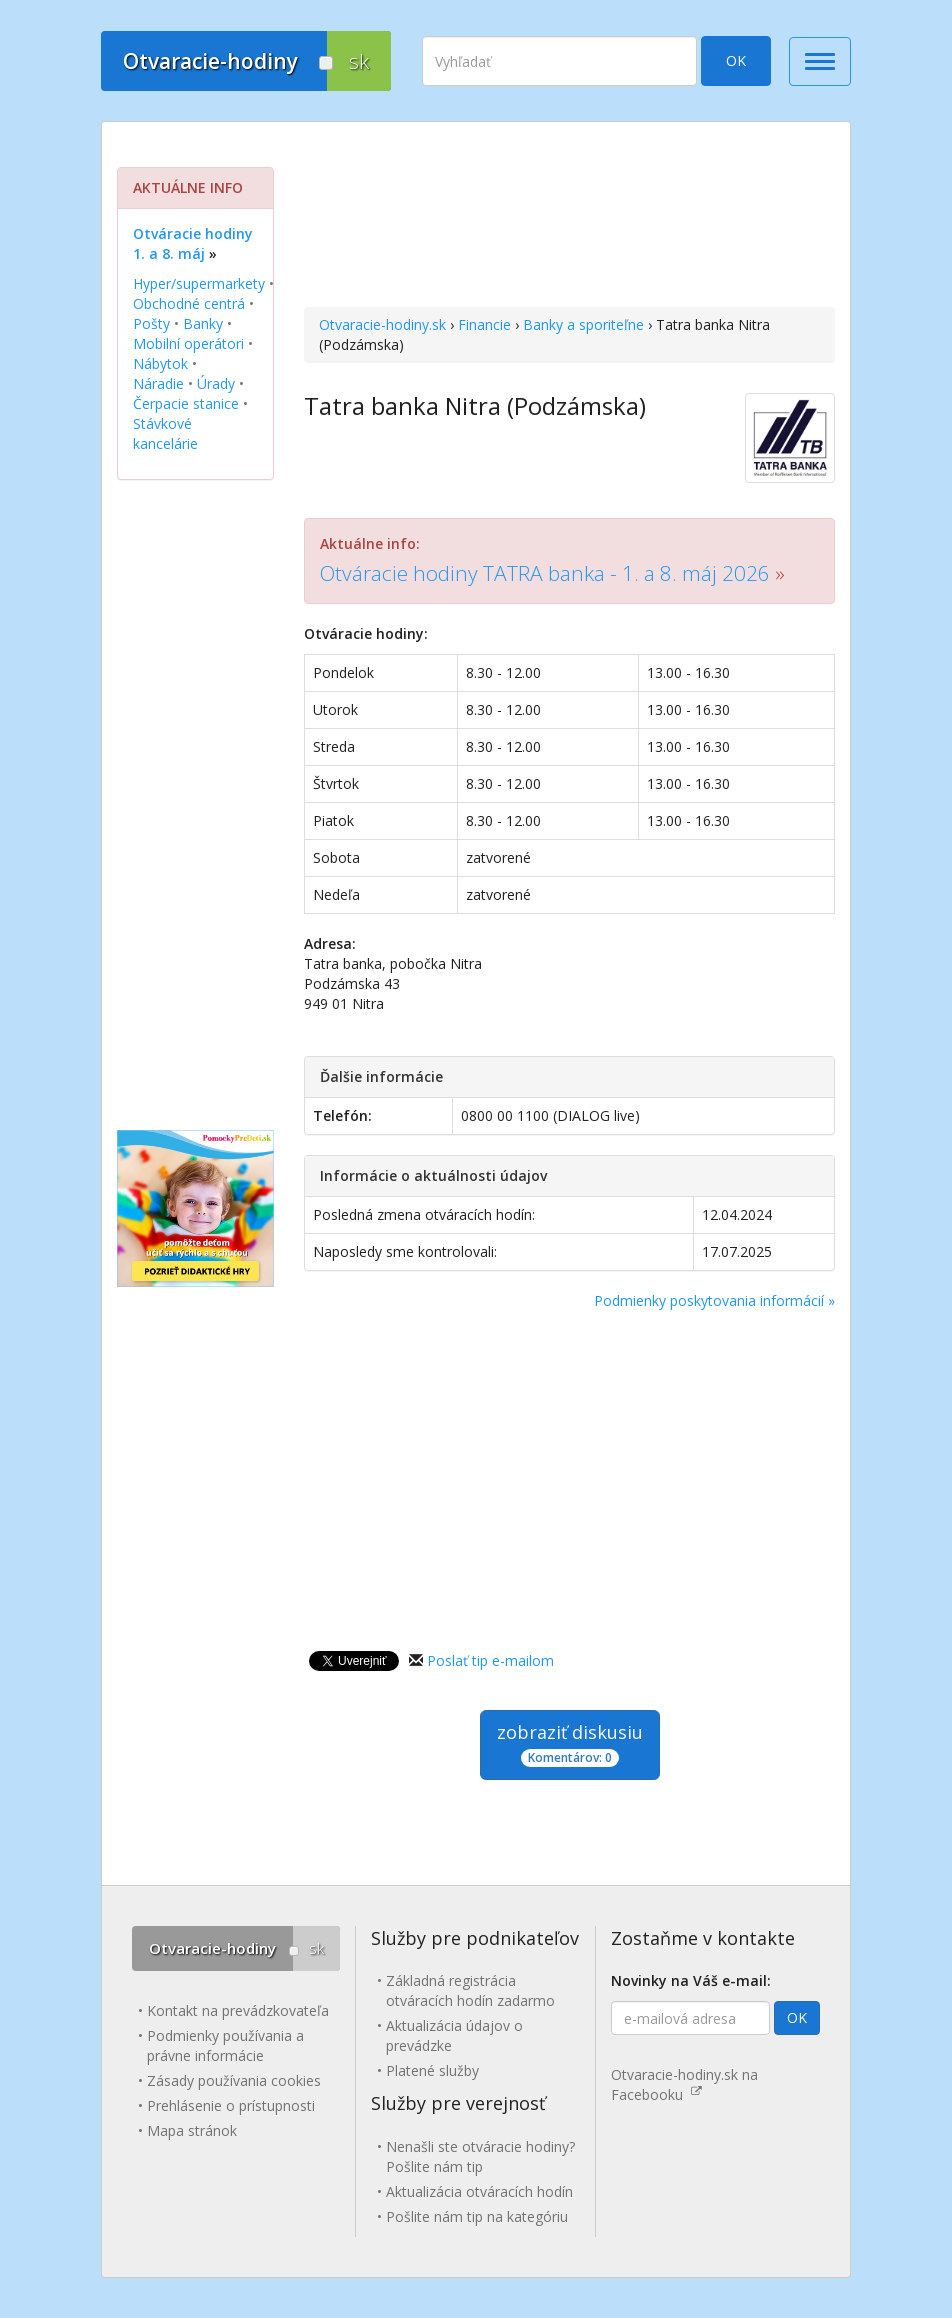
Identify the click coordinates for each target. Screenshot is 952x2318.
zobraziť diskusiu (570, 1743)
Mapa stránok (192, 2130)
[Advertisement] (569, 217)
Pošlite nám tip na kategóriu (477, 2216)
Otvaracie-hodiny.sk (382, 324)
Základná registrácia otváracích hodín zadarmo (470, 1990)
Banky (203, 323)
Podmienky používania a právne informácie (225, 2045)
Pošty (151, 323)
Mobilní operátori (188, 343)
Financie (484, 324)
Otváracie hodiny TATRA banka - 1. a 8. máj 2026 (545, 573)
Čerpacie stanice (186, 403)
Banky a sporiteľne (583, 324)
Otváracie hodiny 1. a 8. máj (193, 243)
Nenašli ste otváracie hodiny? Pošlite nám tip (480, 2156)
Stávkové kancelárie (165, 433)
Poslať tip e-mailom (490, 1660)
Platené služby (432, 2070)
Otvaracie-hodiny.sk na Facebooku (684, 2084)
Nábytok (160, 363)
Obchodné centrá (189, 303)
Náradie (158, 383)
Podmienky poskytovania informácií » (714, 1300)
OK (736, 60)
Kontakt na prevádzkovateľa (238, 2010)
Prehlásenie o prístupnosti (231, 2105)
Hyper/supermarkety (199, 283)
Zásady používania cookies (234, 2080)
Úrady (216, 383)
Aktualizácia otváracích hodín (479, 2191)
